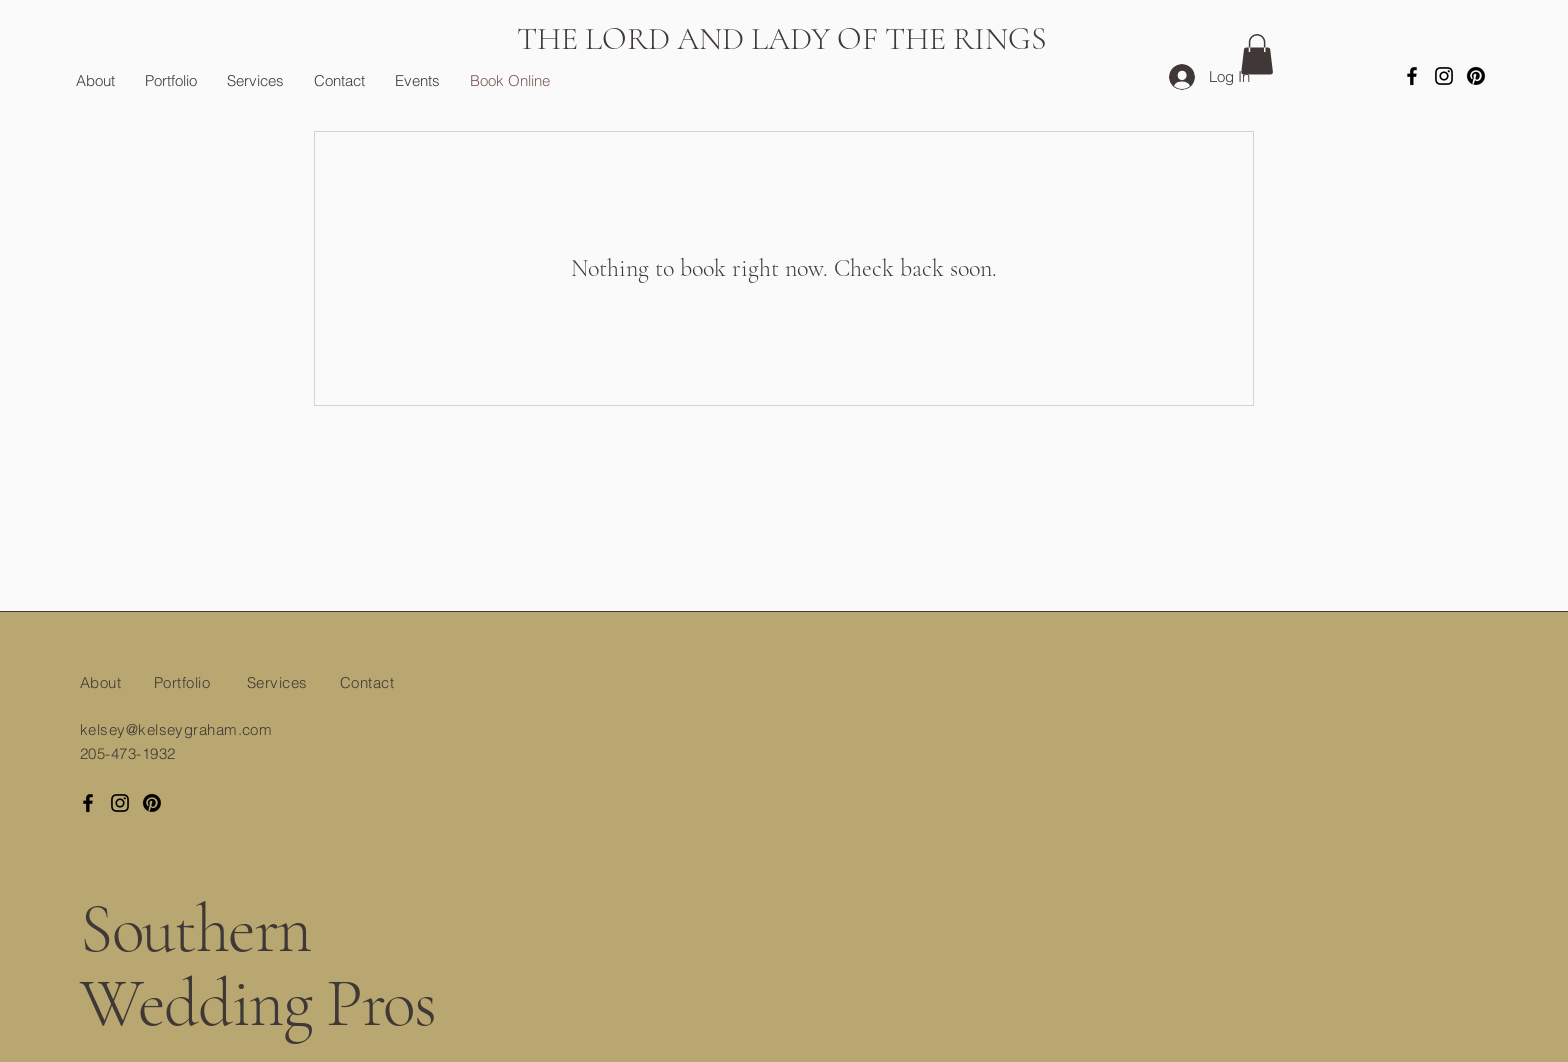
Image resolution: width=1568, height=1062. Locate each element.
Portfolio (182, 682)
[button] (1257, 54)
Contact (367, 682)
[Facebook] (1412, 76)
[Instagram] (1444, 76)
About (100, 682)
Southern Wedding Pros (258, 967)
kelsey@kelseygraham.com (176, 729)
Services (277, 682)
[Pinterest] (1476, 76)
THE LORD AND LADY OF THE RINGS (782, 38)
